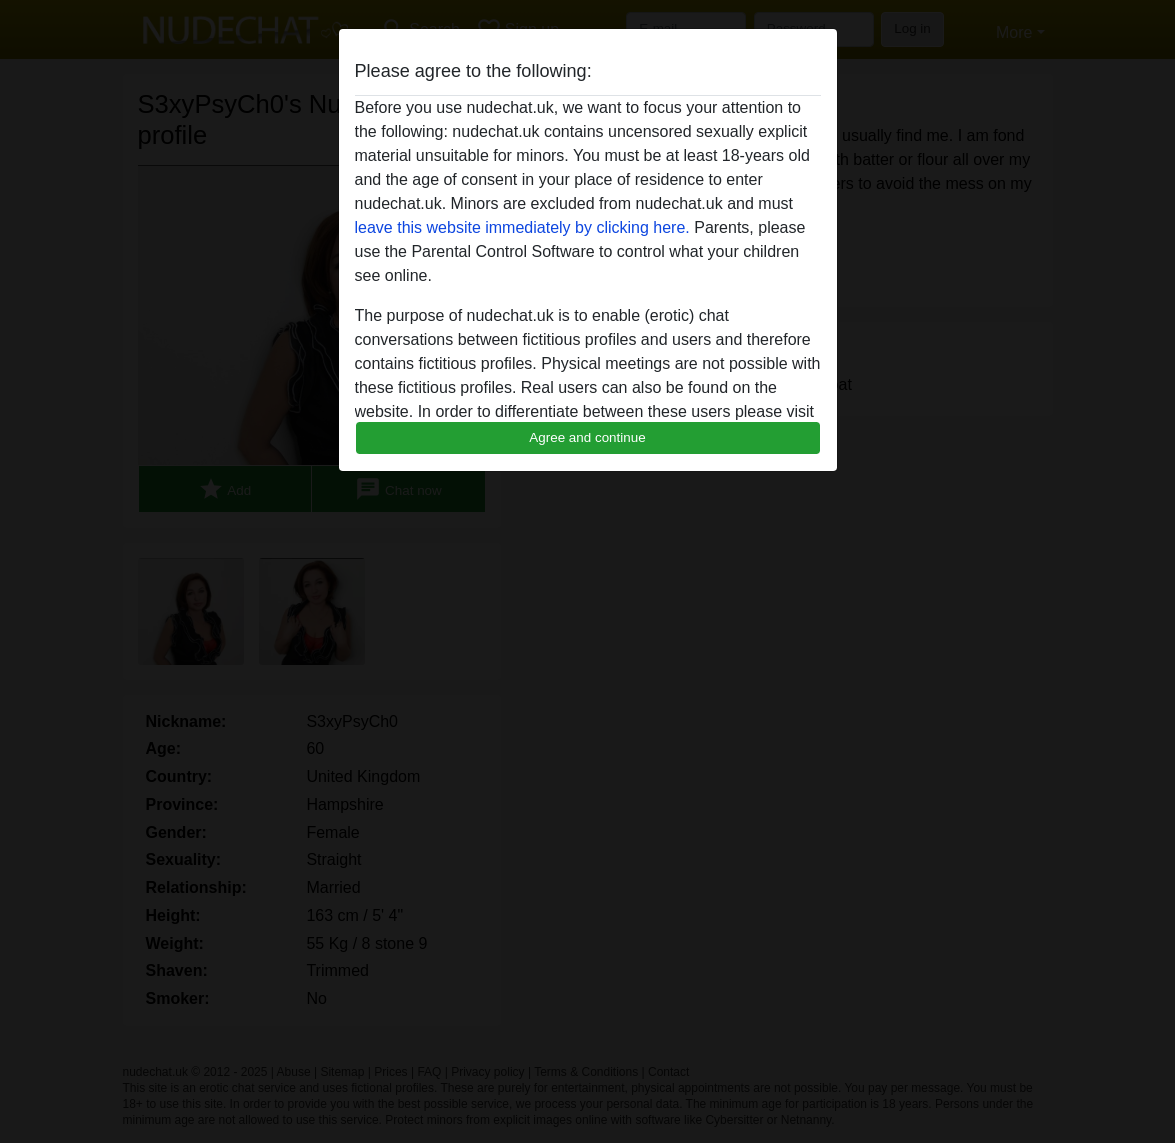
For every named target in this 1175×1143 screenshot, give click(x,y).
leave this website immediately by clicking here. (522, 227)
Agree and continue (587, 437)
